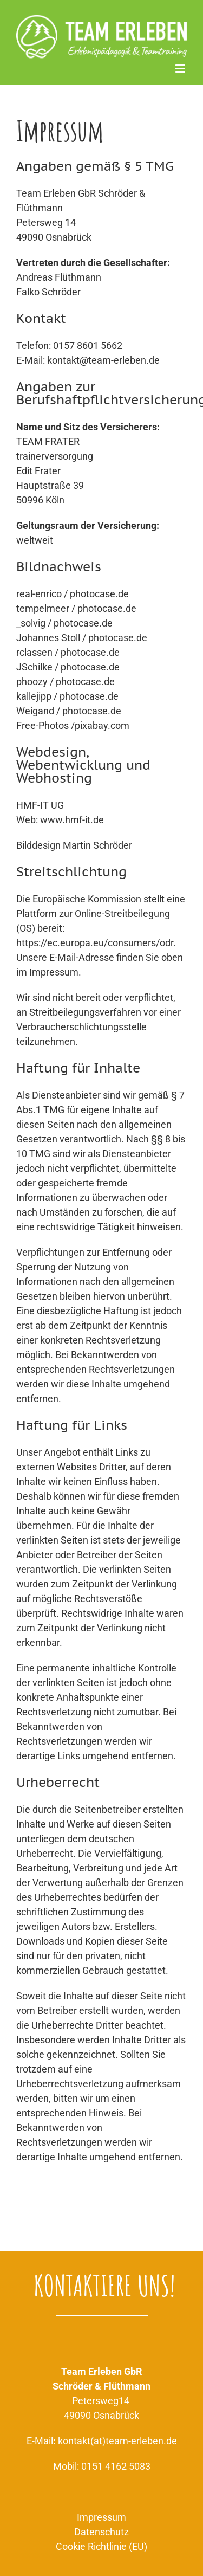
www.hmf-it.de (72, 819)
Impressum (101, 2517)
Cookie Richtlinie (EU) (101, 2546)
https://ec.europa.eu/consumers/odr (94, 942)
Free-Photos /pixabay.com (72, 725)
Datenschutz (101, 2532)
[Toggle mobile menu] (181, 68)
